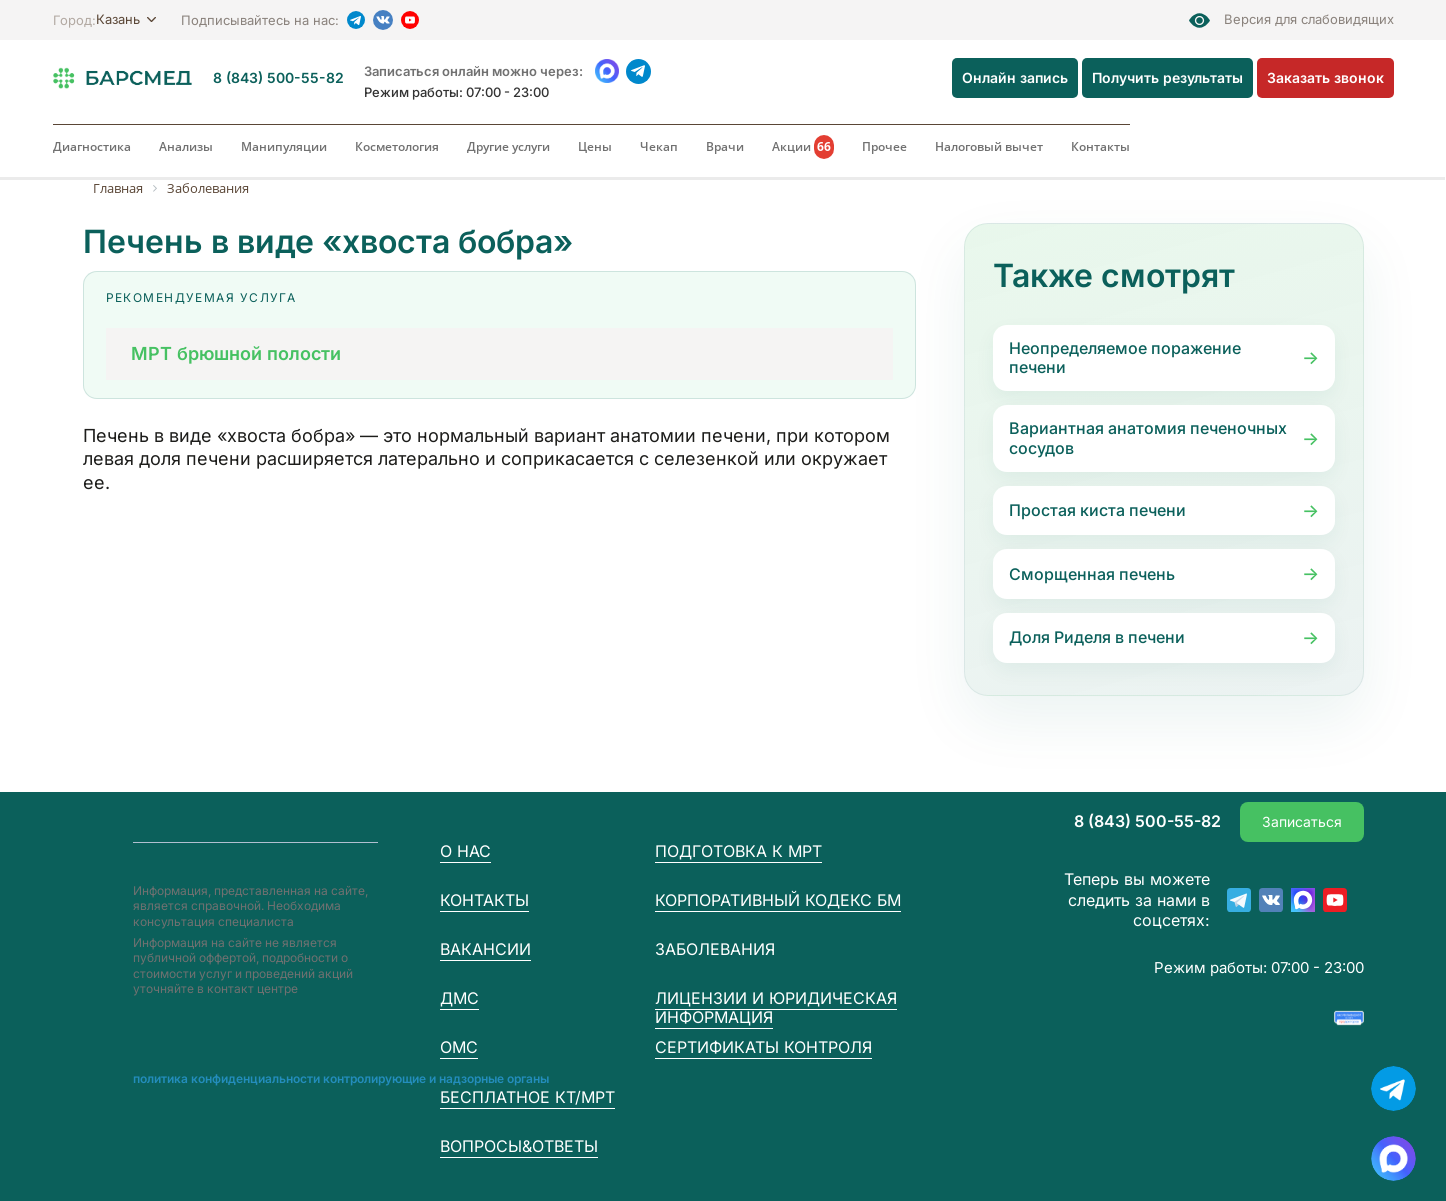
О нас (465, 851)
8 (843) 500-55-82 (278, 78)
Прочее (884, 146)
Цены (595, 146)
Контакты (1100, 146)
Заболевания (715, 949)
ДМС (459, 998)
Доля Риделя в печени (1097, 637)
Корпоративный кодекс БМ (778, 900)
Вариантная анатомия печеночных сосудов (1148, 437)
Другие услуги (508, 146)
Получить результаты (1167, 77)
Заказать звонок (1325, 77)
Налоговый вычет (989, 146)
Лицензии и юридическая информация (776, 1007)
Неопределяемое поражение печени (1125, 357)
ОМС (459, 1047)
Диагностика (92, 146)
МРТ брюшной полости (236, 353)
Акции (803, 147)
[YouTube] (410, 20)
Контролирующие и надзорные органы (436, 1079)
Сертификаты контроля (763, 1047)
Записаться (1302, 821)
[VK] (383, 20)
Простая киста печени (1097, 510)
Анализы (186, 146)
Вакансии (485, 949)
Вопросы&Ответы (519, 1146)
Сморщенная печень (1092, 574)
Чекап (659, 146)
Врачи (725, 146)
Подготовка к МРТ (738, 851)
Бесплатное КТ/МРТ (527, 1097)
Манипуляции (284, 146)
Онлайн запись (1015, 77)
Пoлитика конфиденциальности (226, 1079)
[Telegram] (356, 20)
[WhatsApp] (607, 71)
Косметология (397, 146)
